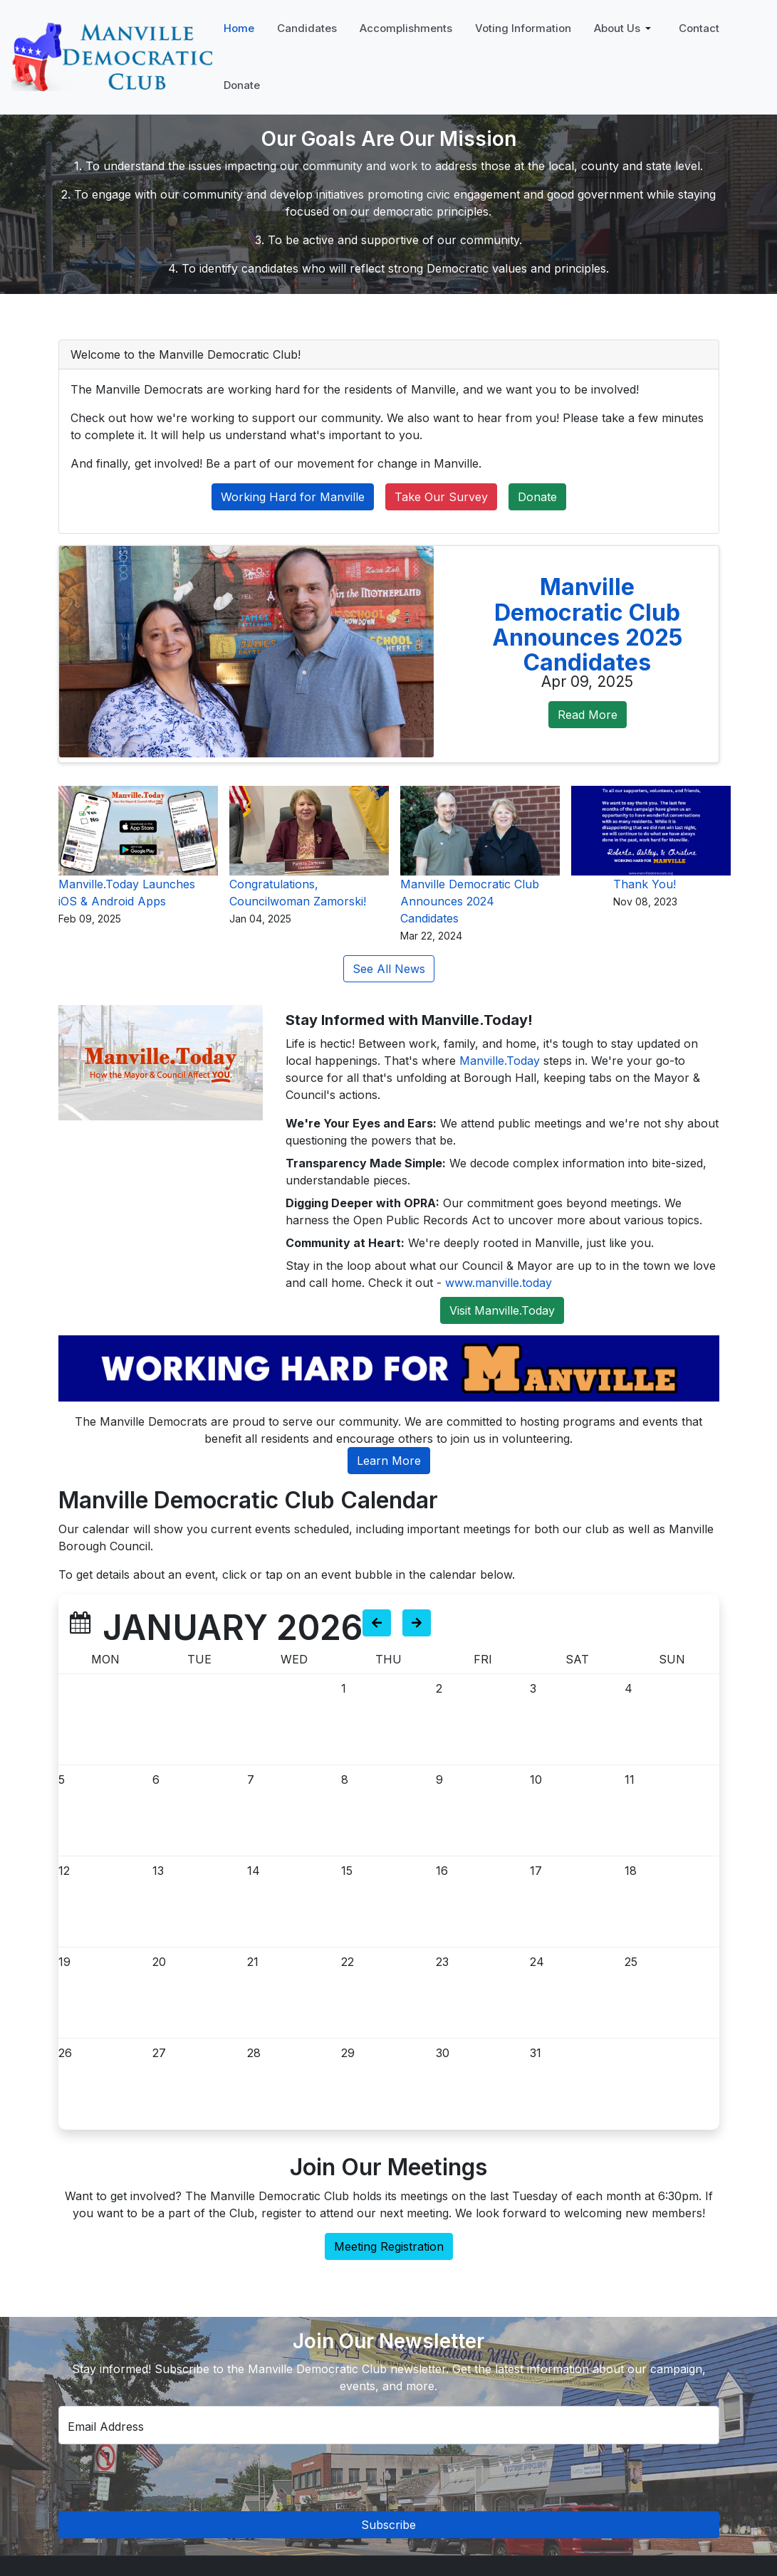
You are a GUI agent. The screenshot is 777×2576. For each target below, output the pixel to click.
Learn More (389, 1460)
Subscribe (388, 2525)
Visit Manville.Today (502, 1310)
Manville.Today (499, 1060)
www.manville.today (498, 1283)
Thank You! (644, 884)
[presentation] (394, 2478)
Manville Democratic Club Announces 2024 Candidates (469, 901)
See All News (389, 969)
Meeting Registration (389, 2246)
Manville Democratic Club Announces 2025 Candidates (587, 624)
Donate (537, 497)
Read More (587, 715)
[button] (625, 28)
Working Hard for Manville (293, 497)
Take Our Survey (441, 497)
